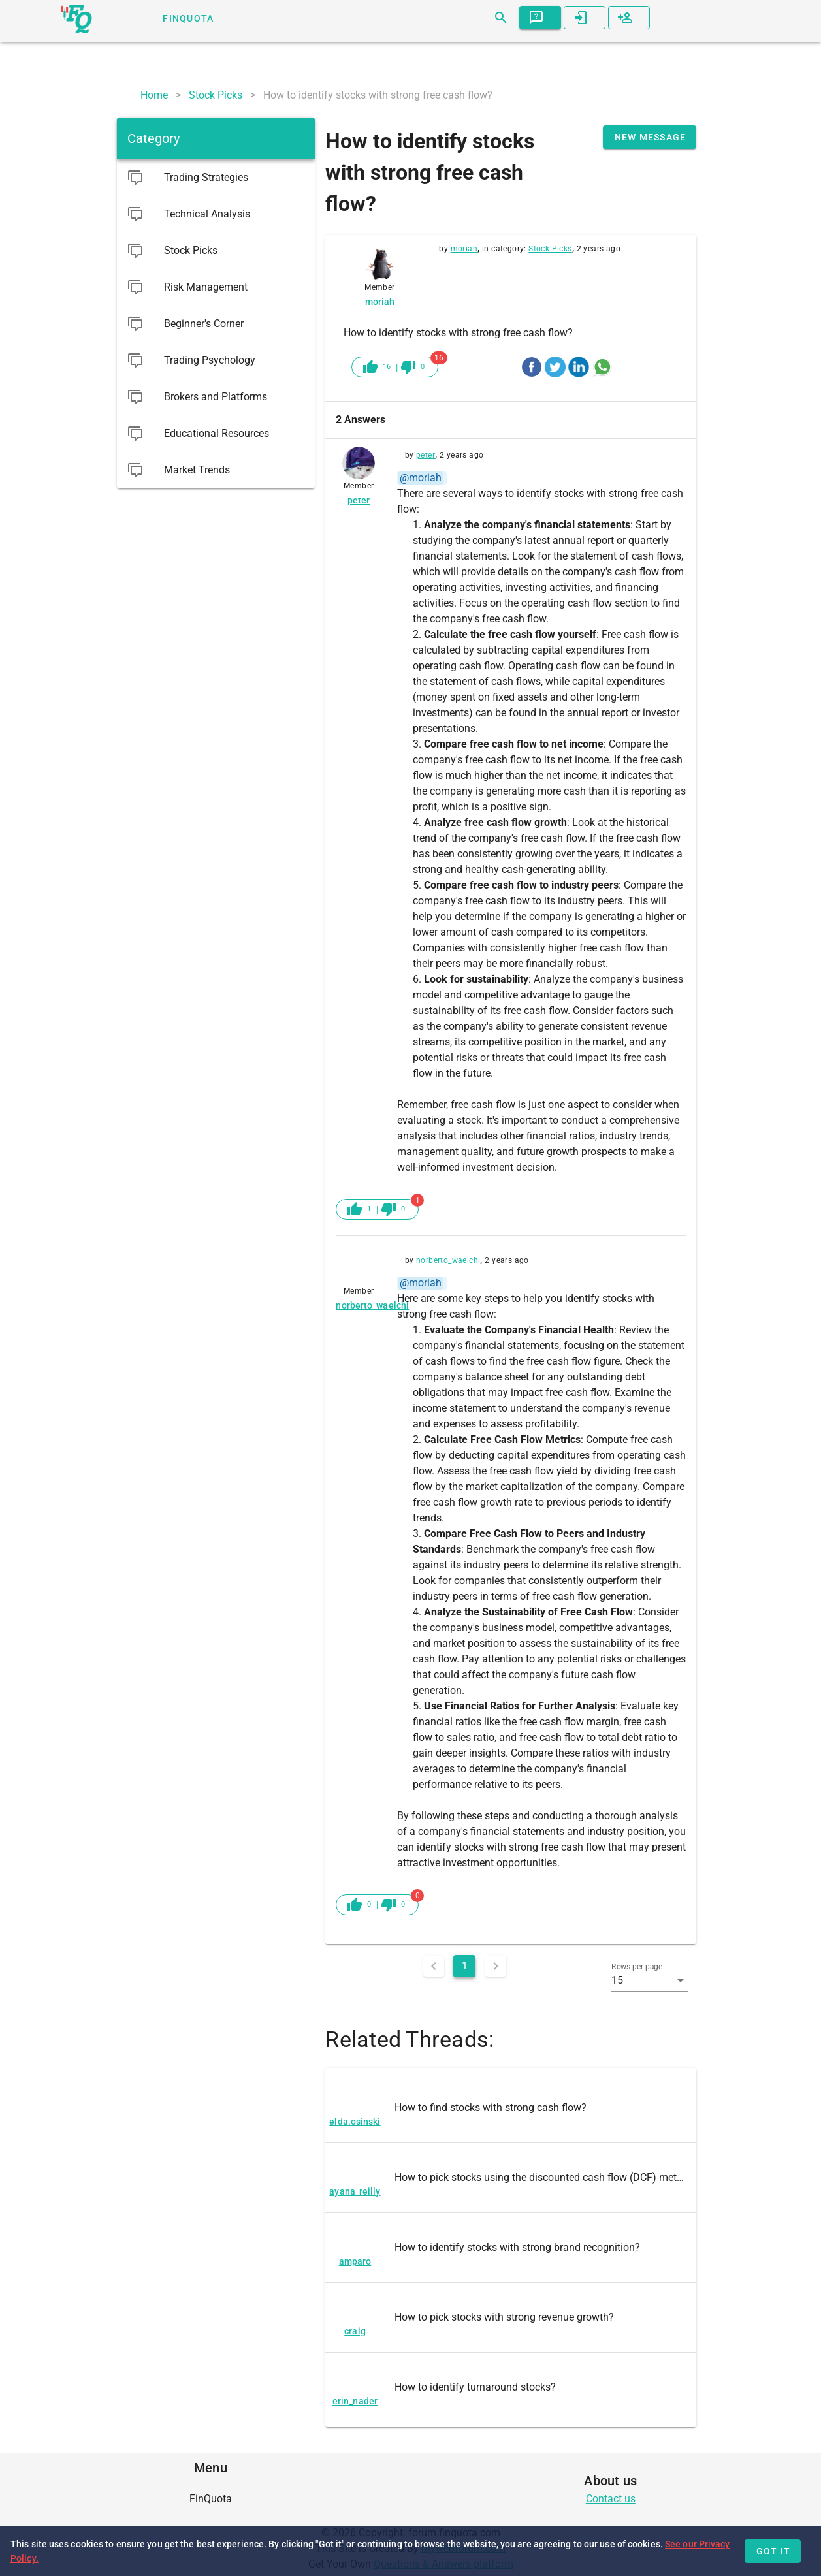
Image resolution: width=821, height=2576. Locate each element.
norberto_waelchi (448, 1260)
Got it (773, 2551)
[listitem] (510, 2107)
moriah (464, 248)
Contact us (611, 2498)
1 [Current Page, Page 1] (465, 1966)
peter (425, 455)
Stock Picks (549, 248)
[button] (649, 1980)
